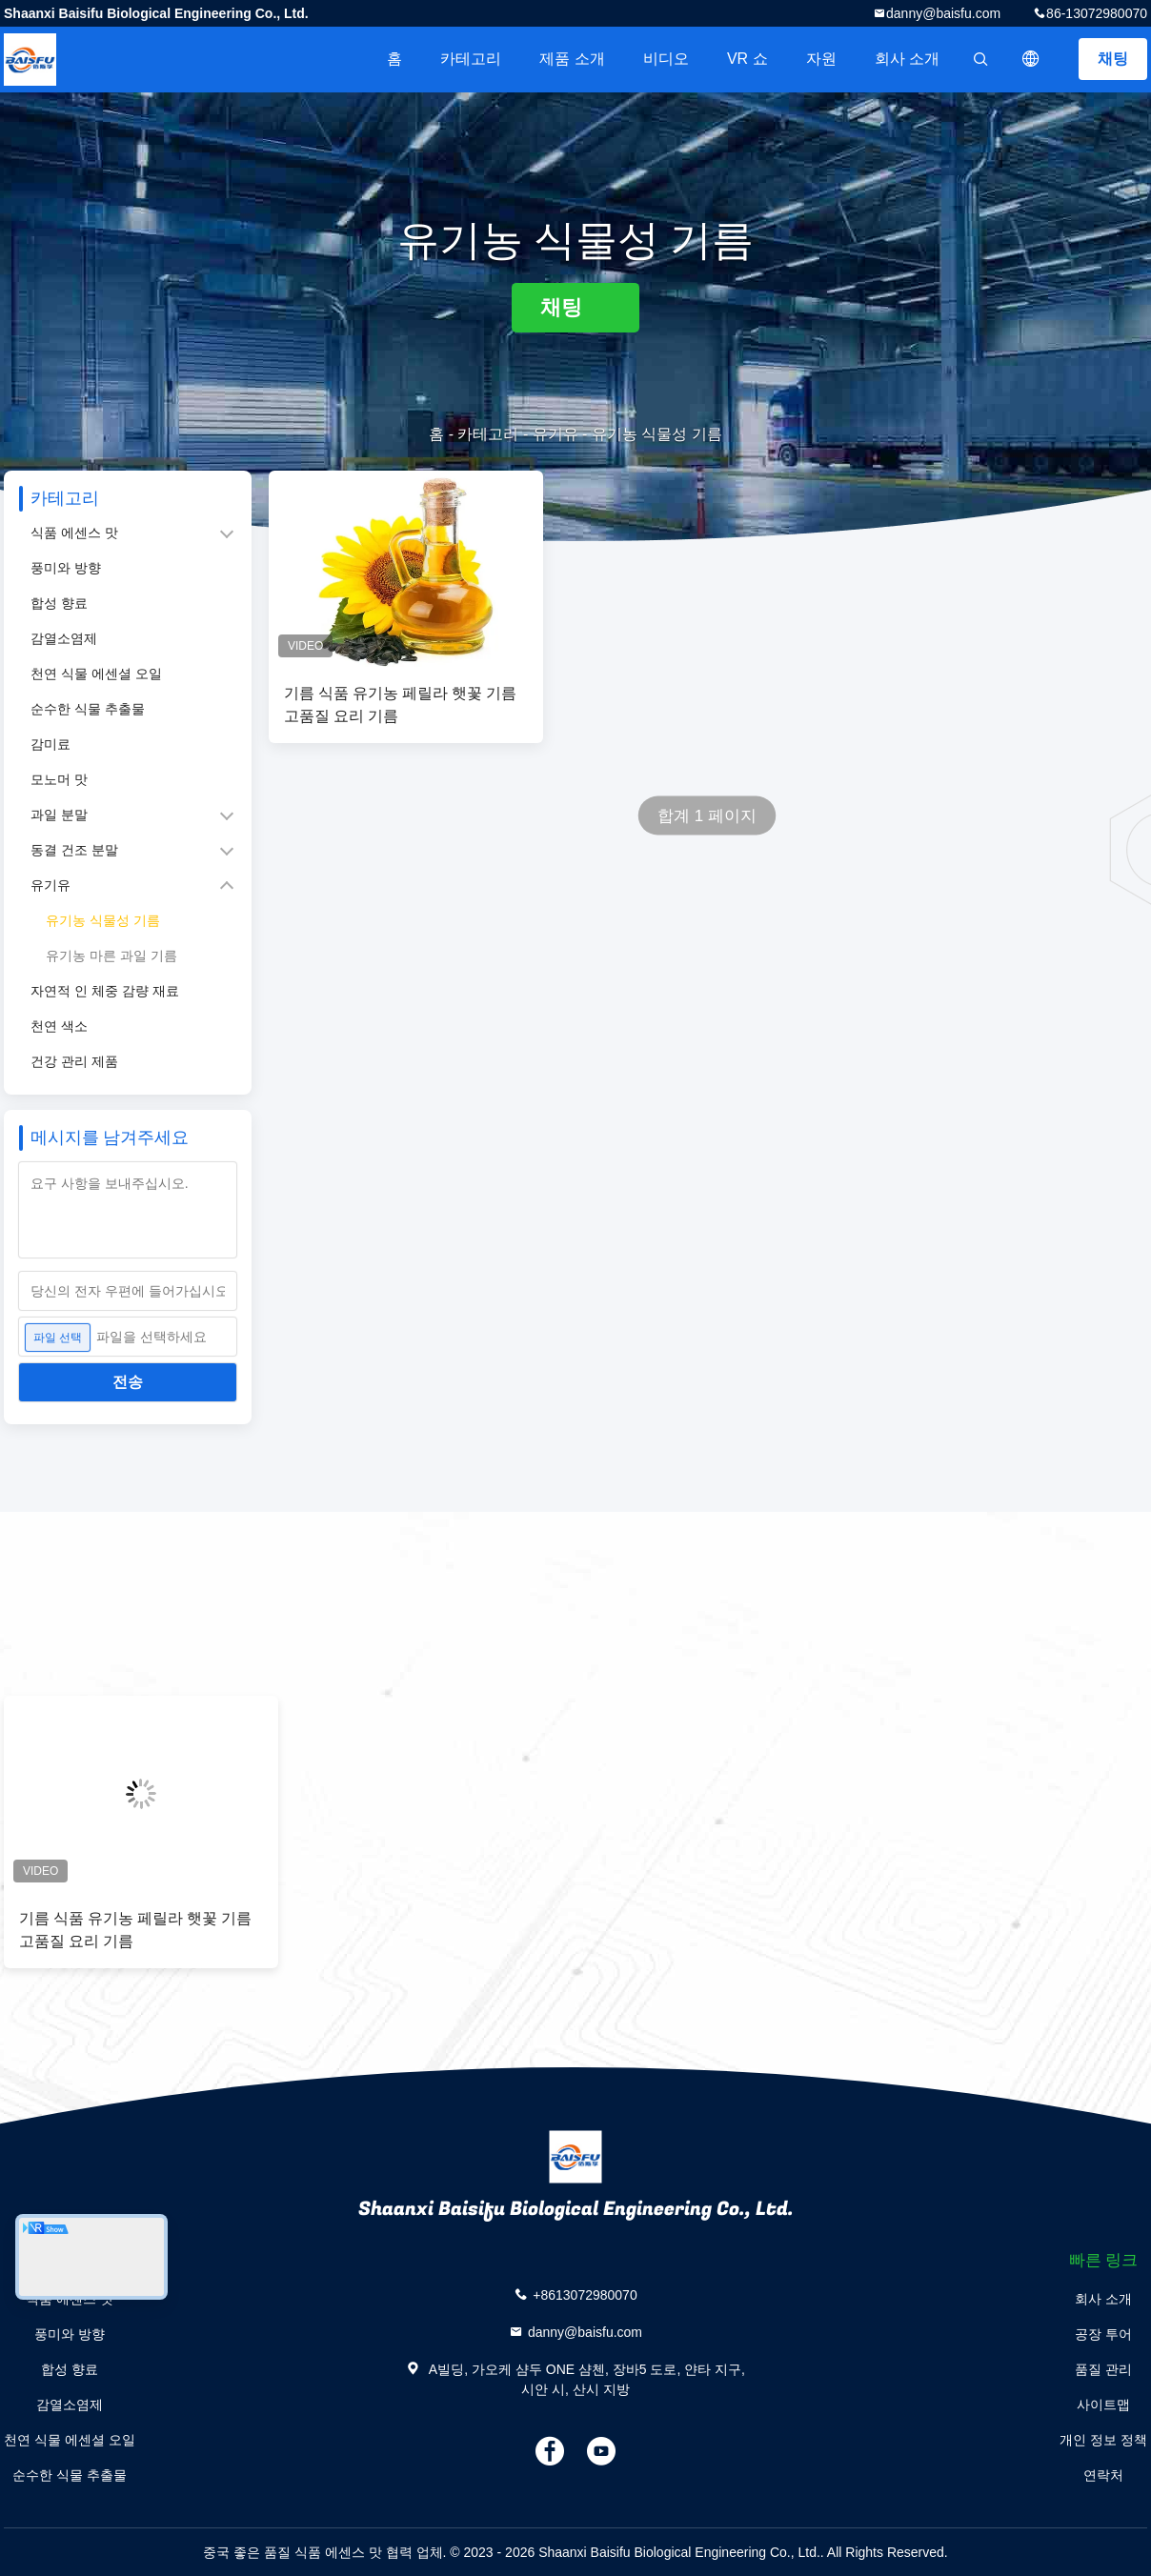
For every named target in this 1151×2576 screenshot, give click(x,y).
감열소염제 (63, 638)
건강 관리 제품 (74, 1061)
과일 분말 (59, 814)
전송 (127, 1382)
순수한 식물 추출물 (87, 708)
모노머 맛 (59, 779)
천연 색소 (59, 1026)
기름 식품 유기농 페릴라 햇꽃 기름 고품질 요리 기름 (400, 705)
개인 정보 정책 (1103, 2439)
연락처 (1103, 2475)
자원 (821, 58)
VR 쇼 (747, 58)
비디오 (666, 58)
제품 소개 (571, 58)
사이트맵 (1103, 2404)
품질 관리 (1103, 2369)
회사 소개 (907, 58)
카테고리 (470, 58)
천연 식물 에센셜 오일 (96, 673)
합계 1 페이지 (707, 816)
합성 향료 (59, 603)
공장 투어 (1103, 2334)
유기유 (555, 434)
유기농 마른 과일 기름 (111, 955)
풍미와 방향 (65, 567)
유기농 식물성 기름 (103, 920)
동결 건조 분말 (74, 849)
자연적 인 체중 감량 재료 (104, 990)
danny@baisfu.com (943, 13)
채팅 (1113, 58)
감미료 (50, 744)
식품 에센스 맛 (74, 532)
